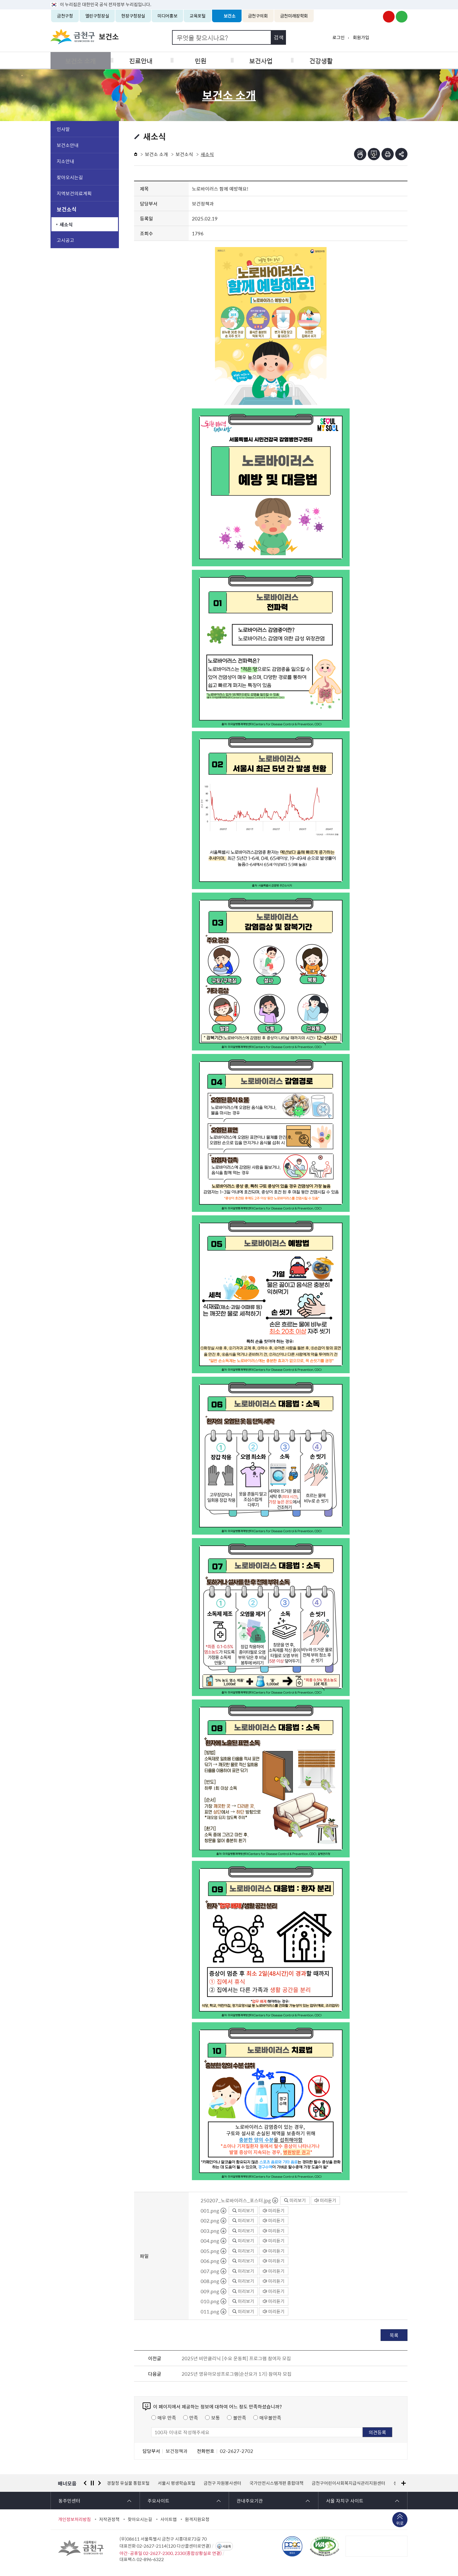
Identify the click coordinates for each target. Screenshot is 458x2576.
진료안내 (139, 60)
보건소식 (67, 209)
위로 (399, 2523)
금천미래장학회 (294, 16)
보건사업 (258, 60)
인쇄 (387, 154)
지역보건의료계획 (74, 193)
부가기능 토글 (401, 154)
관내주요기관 (250, 2500)
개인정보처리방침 (74, 2519)
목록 (394, 2335)
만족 (193, 2417)
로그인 (338, 37)
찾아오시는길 (70, 177)
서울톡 (226, 2546)
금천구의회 (258, 16)
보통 (215, 2417)
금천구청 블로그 (401, 17)
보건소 (230, 16)
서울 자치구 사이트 (344, 2500)
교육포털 (198, 16)
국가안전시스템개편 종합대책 (276, 2483)
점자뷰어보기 (360, 154)
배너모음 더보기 (403, 2483)
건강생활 (318, 60)
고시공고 (65, 240)
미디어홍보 (167, 16)
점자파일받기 (374, 154)
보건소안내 (68, 145)
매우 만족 (166, 2417)
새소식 (66, 224)
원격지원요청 (197, 2519)
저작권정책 (109, 2519)
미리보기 (295, 2200)
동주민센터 (69, 2500)
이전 (85, 2483)
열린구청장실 (97, 16)
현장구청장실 (133, 16)
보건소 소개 (80, 60)
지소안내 (65, 161)
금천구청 (65, 16)
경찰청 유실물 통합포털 (128, 2483)
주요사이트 (158, 2500)
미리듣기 (325, 2200)
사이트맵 (168, 2519)
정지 (92, 2483)
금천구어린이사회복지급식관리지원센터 (348, 2483)
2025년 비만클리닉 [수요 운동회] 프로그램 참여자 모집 (236, 2358)
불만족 (239, 2417)
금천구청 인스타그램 (376, 17)
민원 (199, 60)
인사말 (63, 128)
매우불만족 (270, 2417)
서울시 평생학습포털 (176, 2483)
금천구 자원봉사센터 (222, 2483)
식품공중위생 (377, 60)
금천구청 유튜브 (389, 17)
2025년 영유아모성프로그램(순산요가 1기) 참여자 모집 (237, 2373)
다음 (99, 2483)
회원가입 (361, 37)
